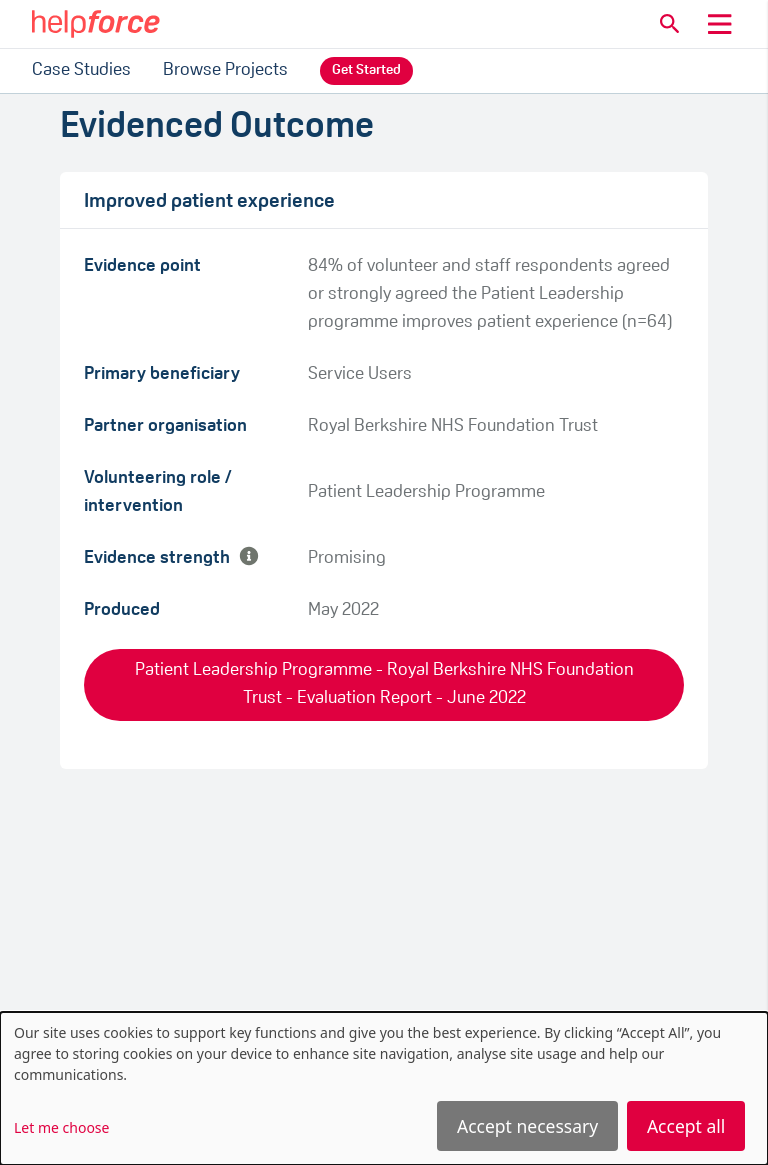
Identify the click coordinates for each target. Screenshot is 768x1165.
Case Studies (81, 70)
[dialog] (384, 1088)
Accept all (686, 1126)
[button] (670, 24)
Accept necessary (527, 1126)
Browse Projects (225, 70)
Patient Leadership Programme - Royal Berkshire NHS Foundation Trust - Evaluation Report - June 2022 (384, 684)
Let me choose (61, 1127)
